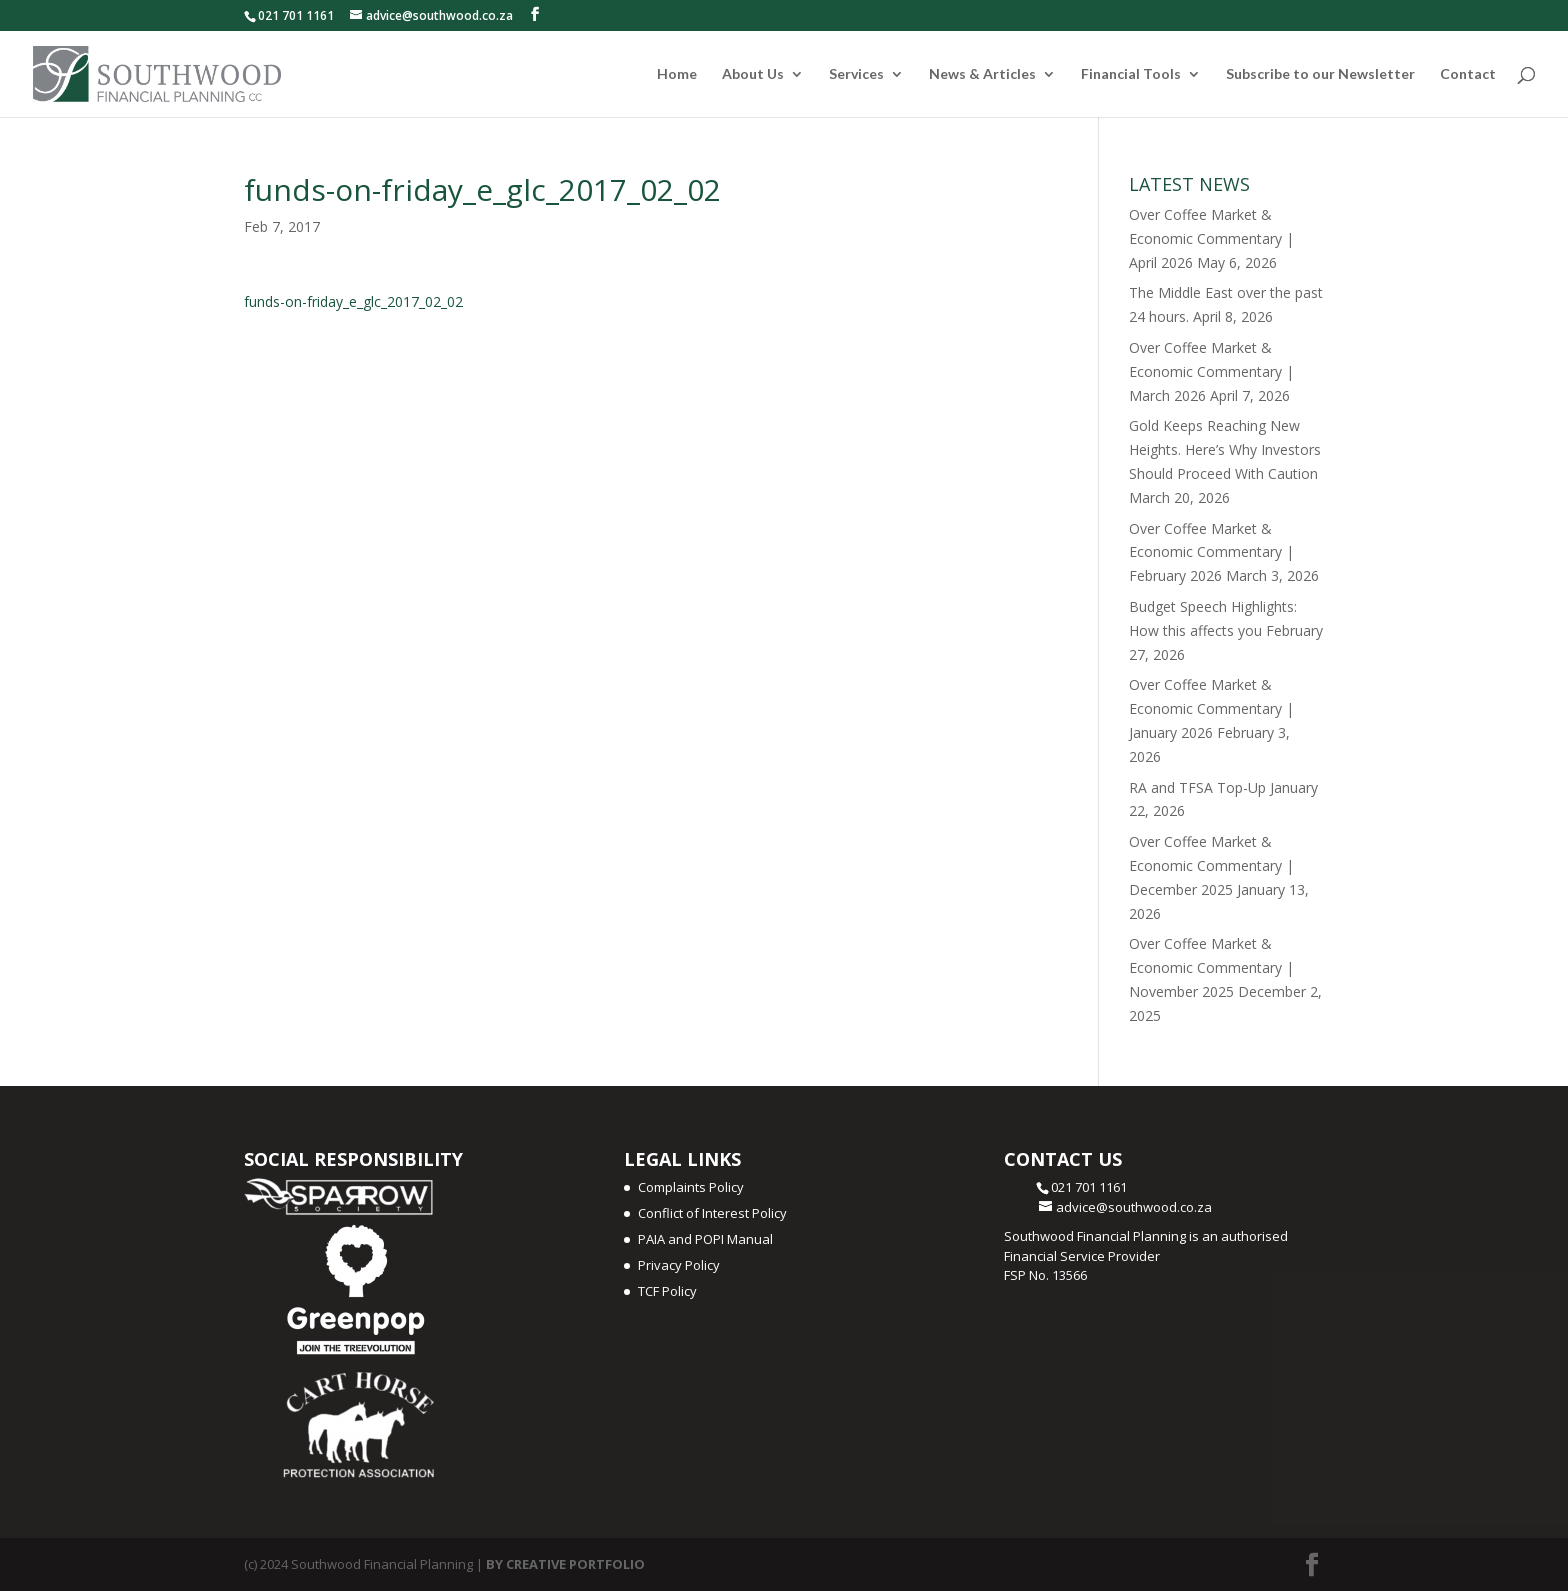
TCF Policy (667, 1291)
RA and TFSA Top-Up (1197, 787)
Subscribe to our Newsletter (1320, 74)
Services (856, 74)
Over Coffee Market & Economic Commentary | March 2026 (1211, 371)
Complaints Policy (691, 1187)
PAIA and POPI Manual (705, 1239)
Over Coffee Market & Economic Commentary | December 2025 (1211, 865)
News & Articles (982, 74)
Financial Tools (1131, 74)
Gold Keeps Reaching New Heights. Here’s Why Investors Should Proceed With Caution (1225, 449)
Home (677, 74)
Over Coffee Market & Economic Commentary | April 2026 (1211, 238)
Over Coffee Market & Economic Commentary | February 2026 (1211, 552)
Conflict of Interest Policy (712, 1213)
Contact (1468, 74)
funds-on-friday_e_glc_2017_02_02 (353, 301)
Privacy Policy (679, 1265)
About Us (753, 74)
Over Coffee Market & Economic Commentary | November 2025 (1211, 967)
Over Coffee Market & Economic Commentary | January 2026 (1211, 708)
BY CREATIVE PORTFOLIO (565, 1564)
